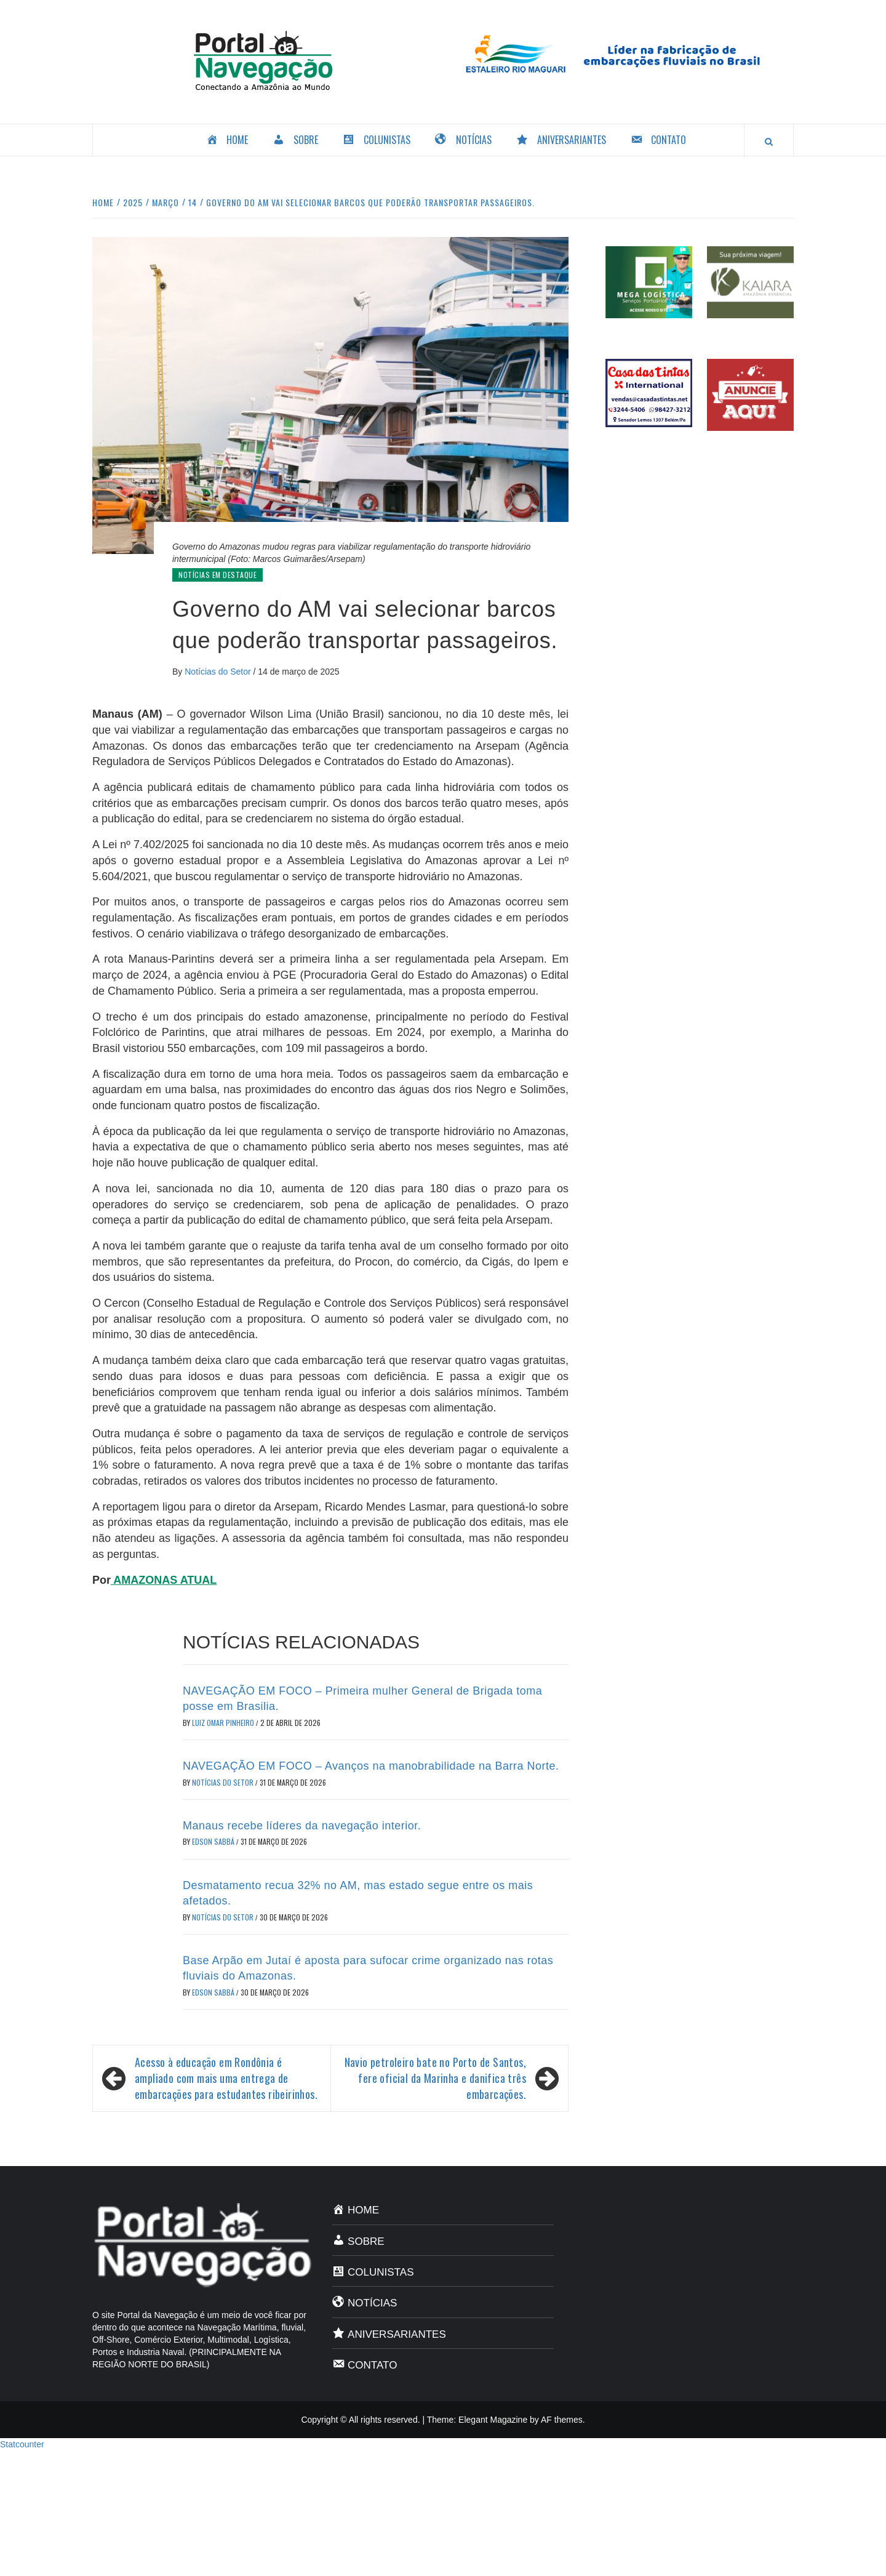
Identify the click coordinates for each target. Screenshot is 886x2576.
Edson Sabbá (214, 1841)
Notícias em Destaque (217, 574)
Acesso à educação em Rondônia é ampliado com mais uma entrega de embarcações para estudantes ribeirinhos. (226, 2078)
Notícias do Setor (219, 671)
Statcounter (22, 2444)
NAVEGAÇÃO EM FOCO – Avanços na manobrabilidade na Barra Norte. (371, 1766)
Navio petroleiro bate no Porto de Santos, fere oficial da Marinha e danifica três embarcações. (435, 2078)
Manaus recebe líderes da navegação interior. (302, 1826)
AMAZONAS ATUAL (164, 1580)
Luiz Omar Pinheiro (224, 1722)
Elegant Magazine (492, 2420)
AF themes (562, 2420)
